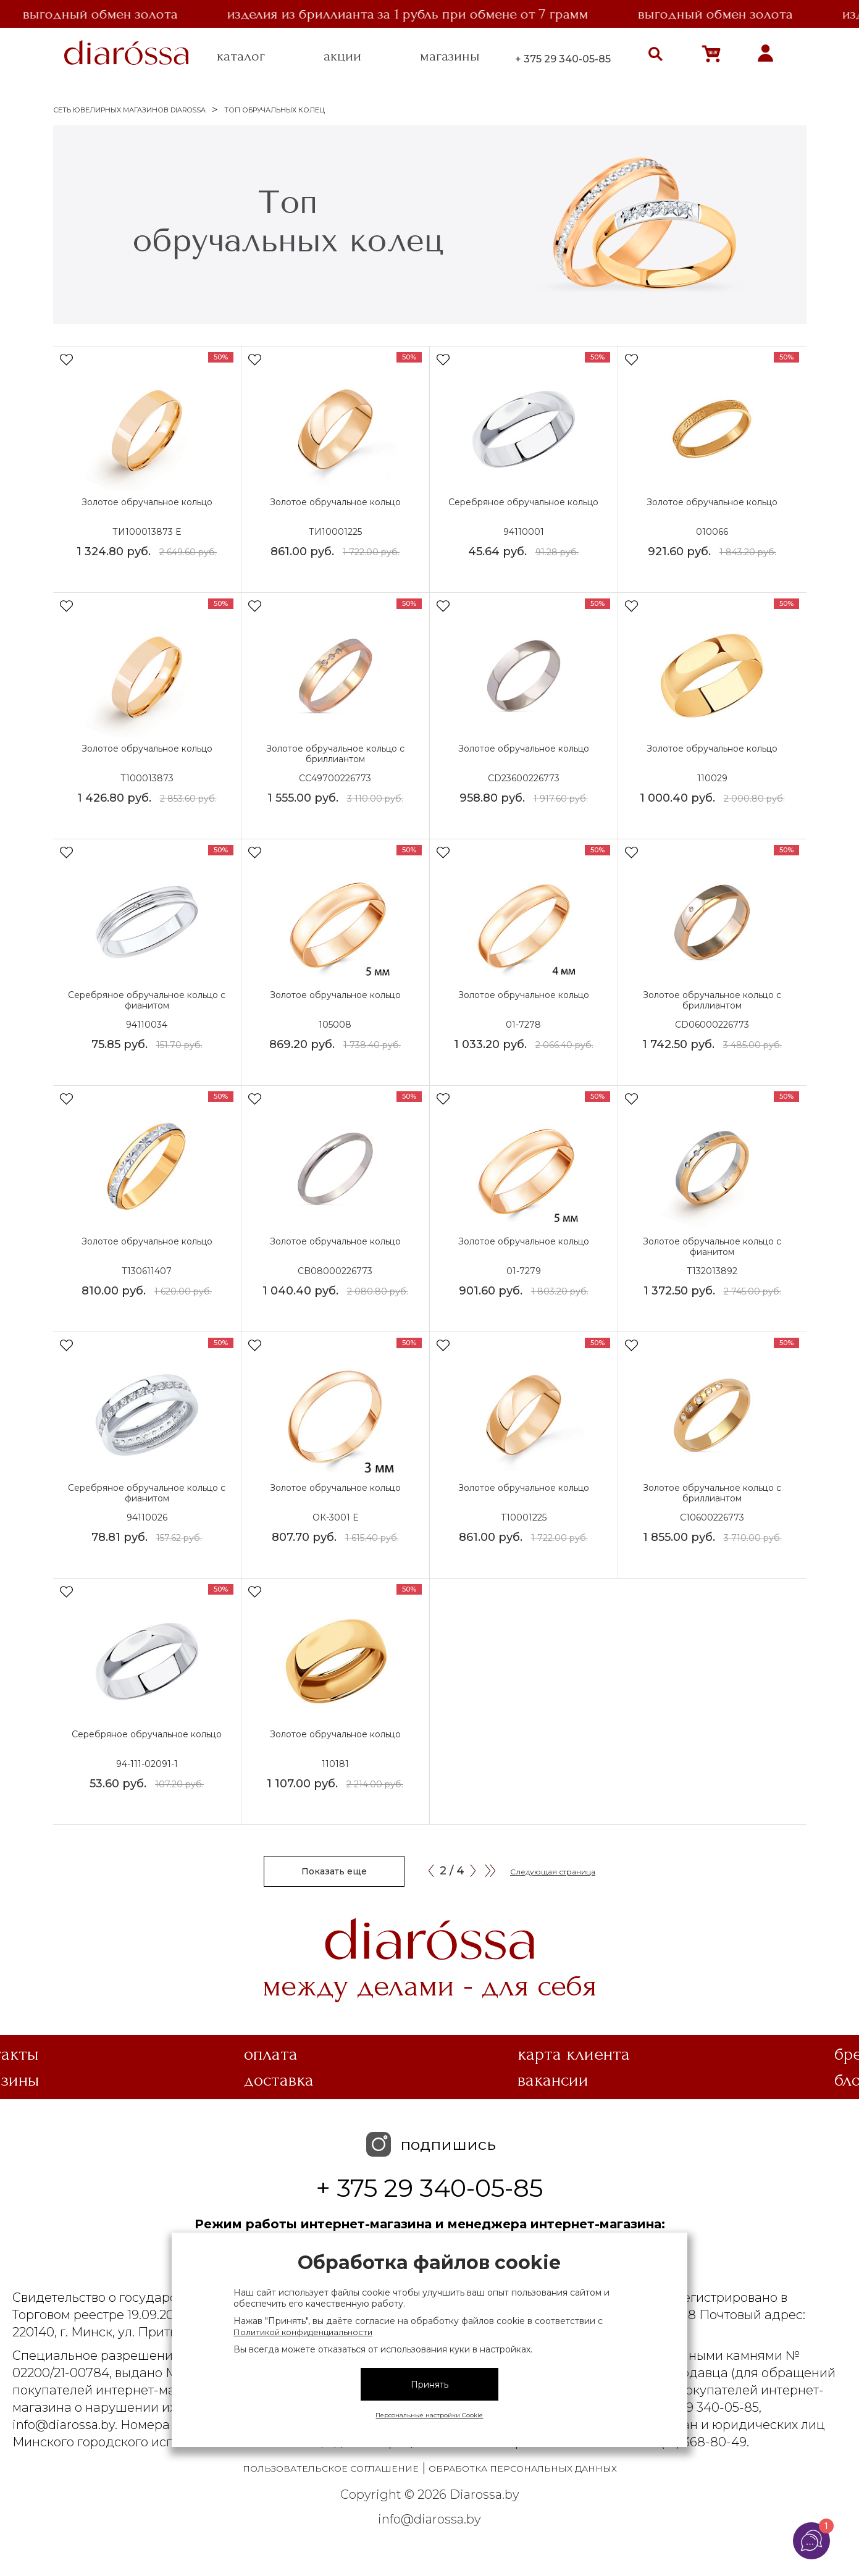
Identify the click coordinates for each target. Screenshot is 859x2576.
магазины (450, 56)
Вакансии (553, 2080)
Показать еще (334, 1871)
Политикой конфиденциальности (302, 2332)
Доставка (279, 2080)
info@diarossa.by (429, 2519)
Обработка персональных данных (523, 2468)
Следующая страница (552, 1871)
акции (342, 56)
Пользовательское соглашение (331, 2468)
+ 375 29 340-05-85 (563, 59)
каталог (241, 56)
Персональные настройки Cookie (429, 2415)
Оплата (271, 2054)
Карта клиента (573, 2054)
